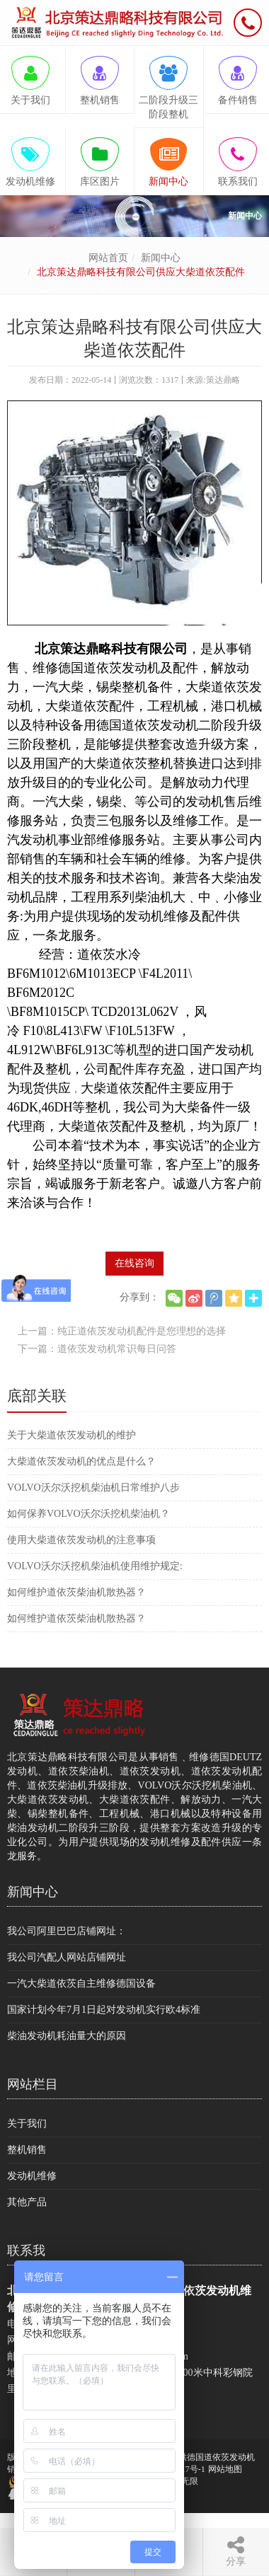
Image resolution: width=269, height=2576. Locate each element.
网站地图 (225, 2469)
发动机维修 (32, 2176)
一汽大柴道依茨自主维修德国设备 (81, 1983)
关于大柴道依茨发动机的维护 (71, 1435)
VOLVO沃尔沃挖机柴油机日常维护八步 (93, 1487)
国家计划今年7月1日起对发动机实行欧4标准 (103, 2009)
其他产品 (27, 2202)
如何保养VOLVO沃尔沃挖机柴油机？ (88, 1513)
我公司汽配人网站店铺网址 (66, 1957)
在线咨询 (134, 1263)
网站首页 (108, 258)
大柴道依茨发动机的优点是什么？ (81, 1461)
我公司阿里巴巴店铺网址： (66, 1931)
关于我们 (27, 2123)
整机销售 (27, 2149)
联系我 (26, 2250)
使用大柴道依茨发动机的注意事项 (81, 1540)
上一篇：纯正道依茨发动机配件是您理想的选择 (122, 1331)
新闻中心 (161, 258)
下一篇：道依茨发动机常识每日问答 (97, 1349)
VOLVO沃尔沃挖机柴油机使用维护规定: (95, 1566)
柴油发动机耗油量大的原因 (66, 2036)
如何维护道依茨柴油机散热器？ (76, 1592)
